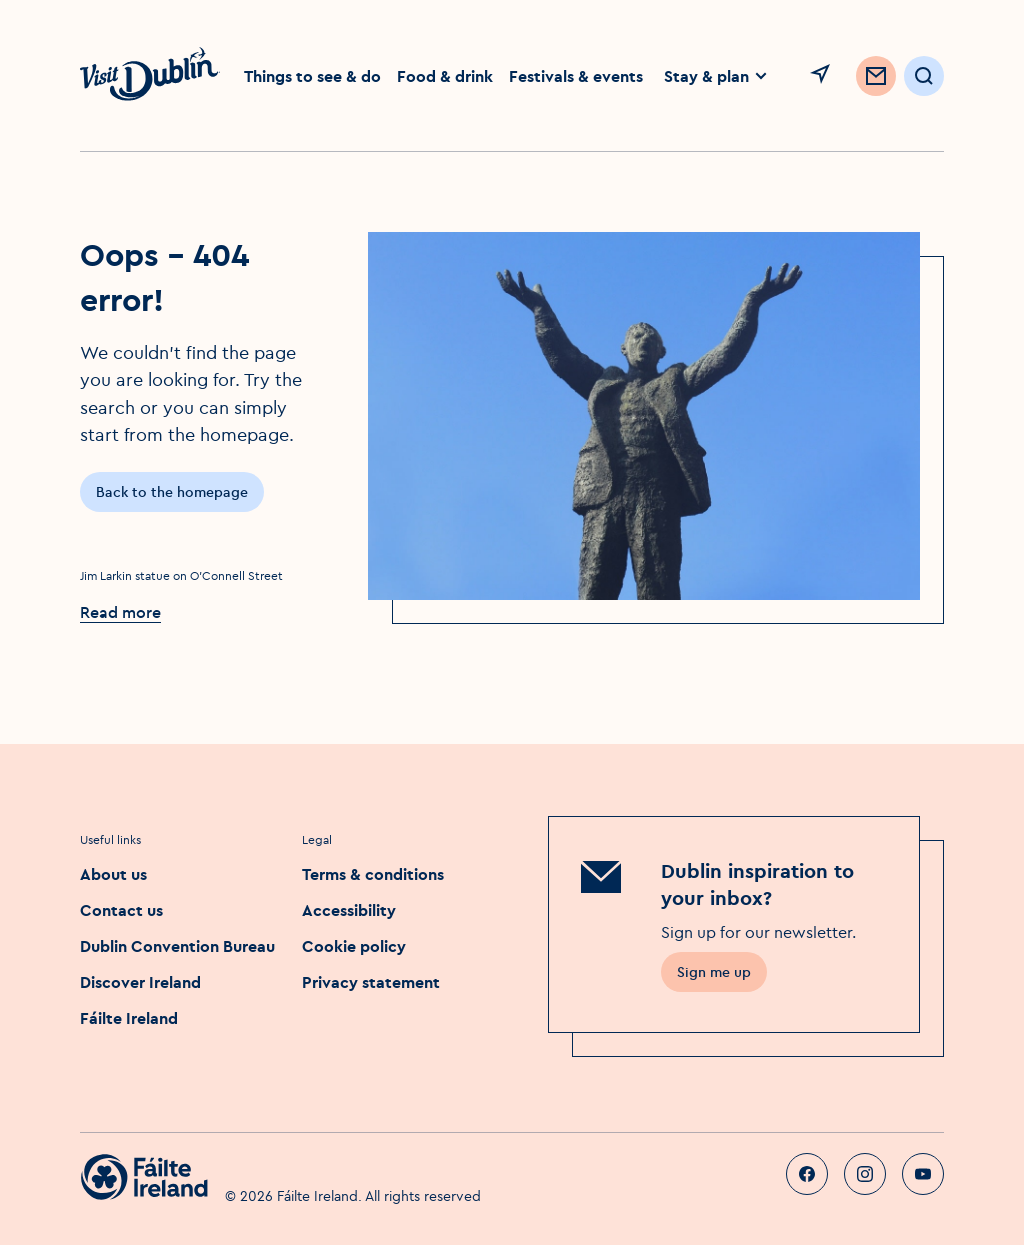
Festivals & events (576, 76)
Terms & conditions (373, 874)
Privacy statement (371, 982)
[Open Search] (924, 76)
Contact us (121, 910)
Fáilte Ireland (129, 1018)
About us (113, 874)
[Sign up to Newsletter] (876, 76)
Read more (120, 612)
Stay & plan (716, 76)
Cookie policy (354, 946)
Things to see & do (312, 76)
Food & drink (445, 76)
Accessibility (349, 910)
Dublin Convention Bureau (177, 946)
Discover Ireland (140, 982)
